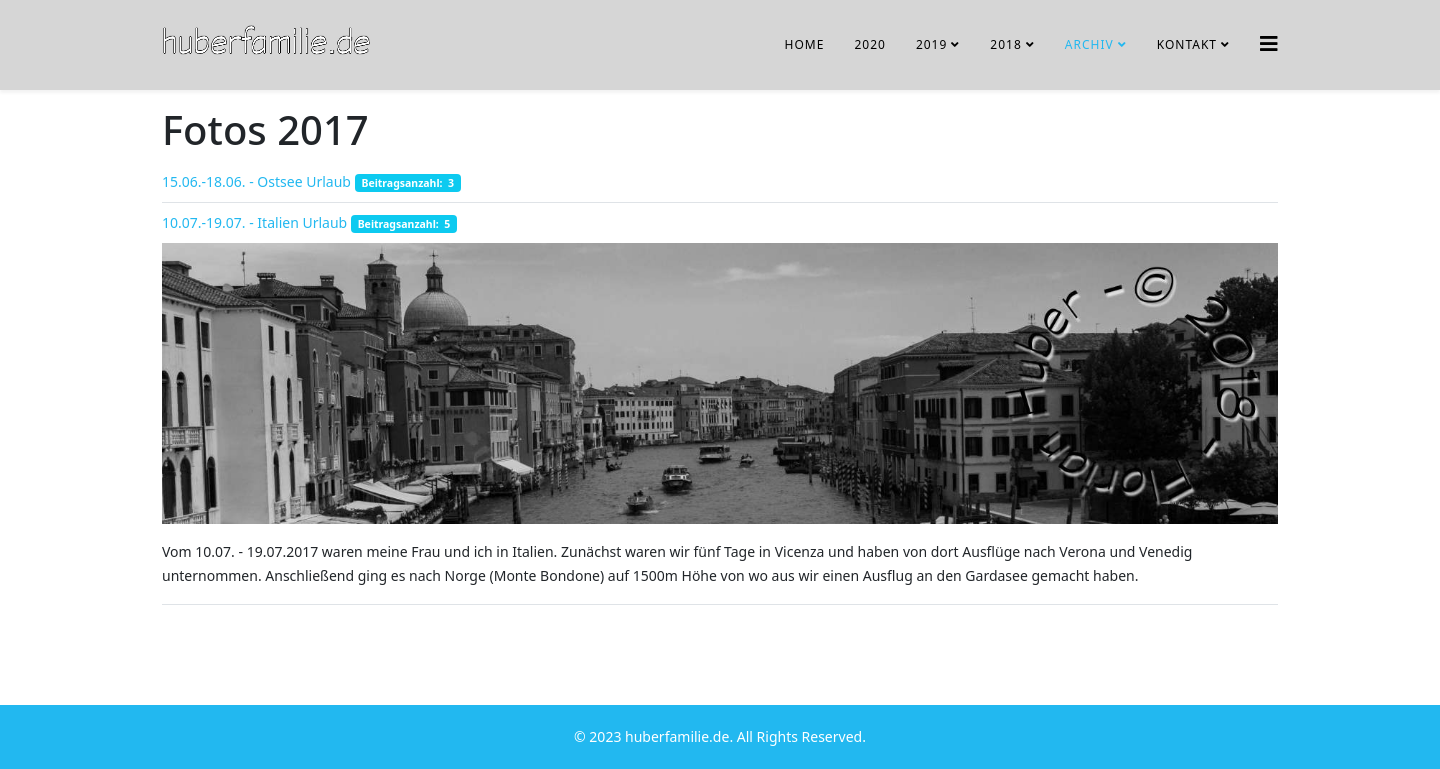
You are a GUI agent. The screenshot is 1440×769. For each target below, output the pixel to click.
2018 (1005, 44)
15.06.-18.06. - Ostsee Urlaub (256, 181)
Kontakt (1187, 44)
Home (805, 44)
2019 (931, 44)
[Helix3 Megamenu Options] (1269, 43)
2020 (869, 44)
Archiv (1089, 44)
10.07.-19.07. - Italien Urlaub (254, 222)
